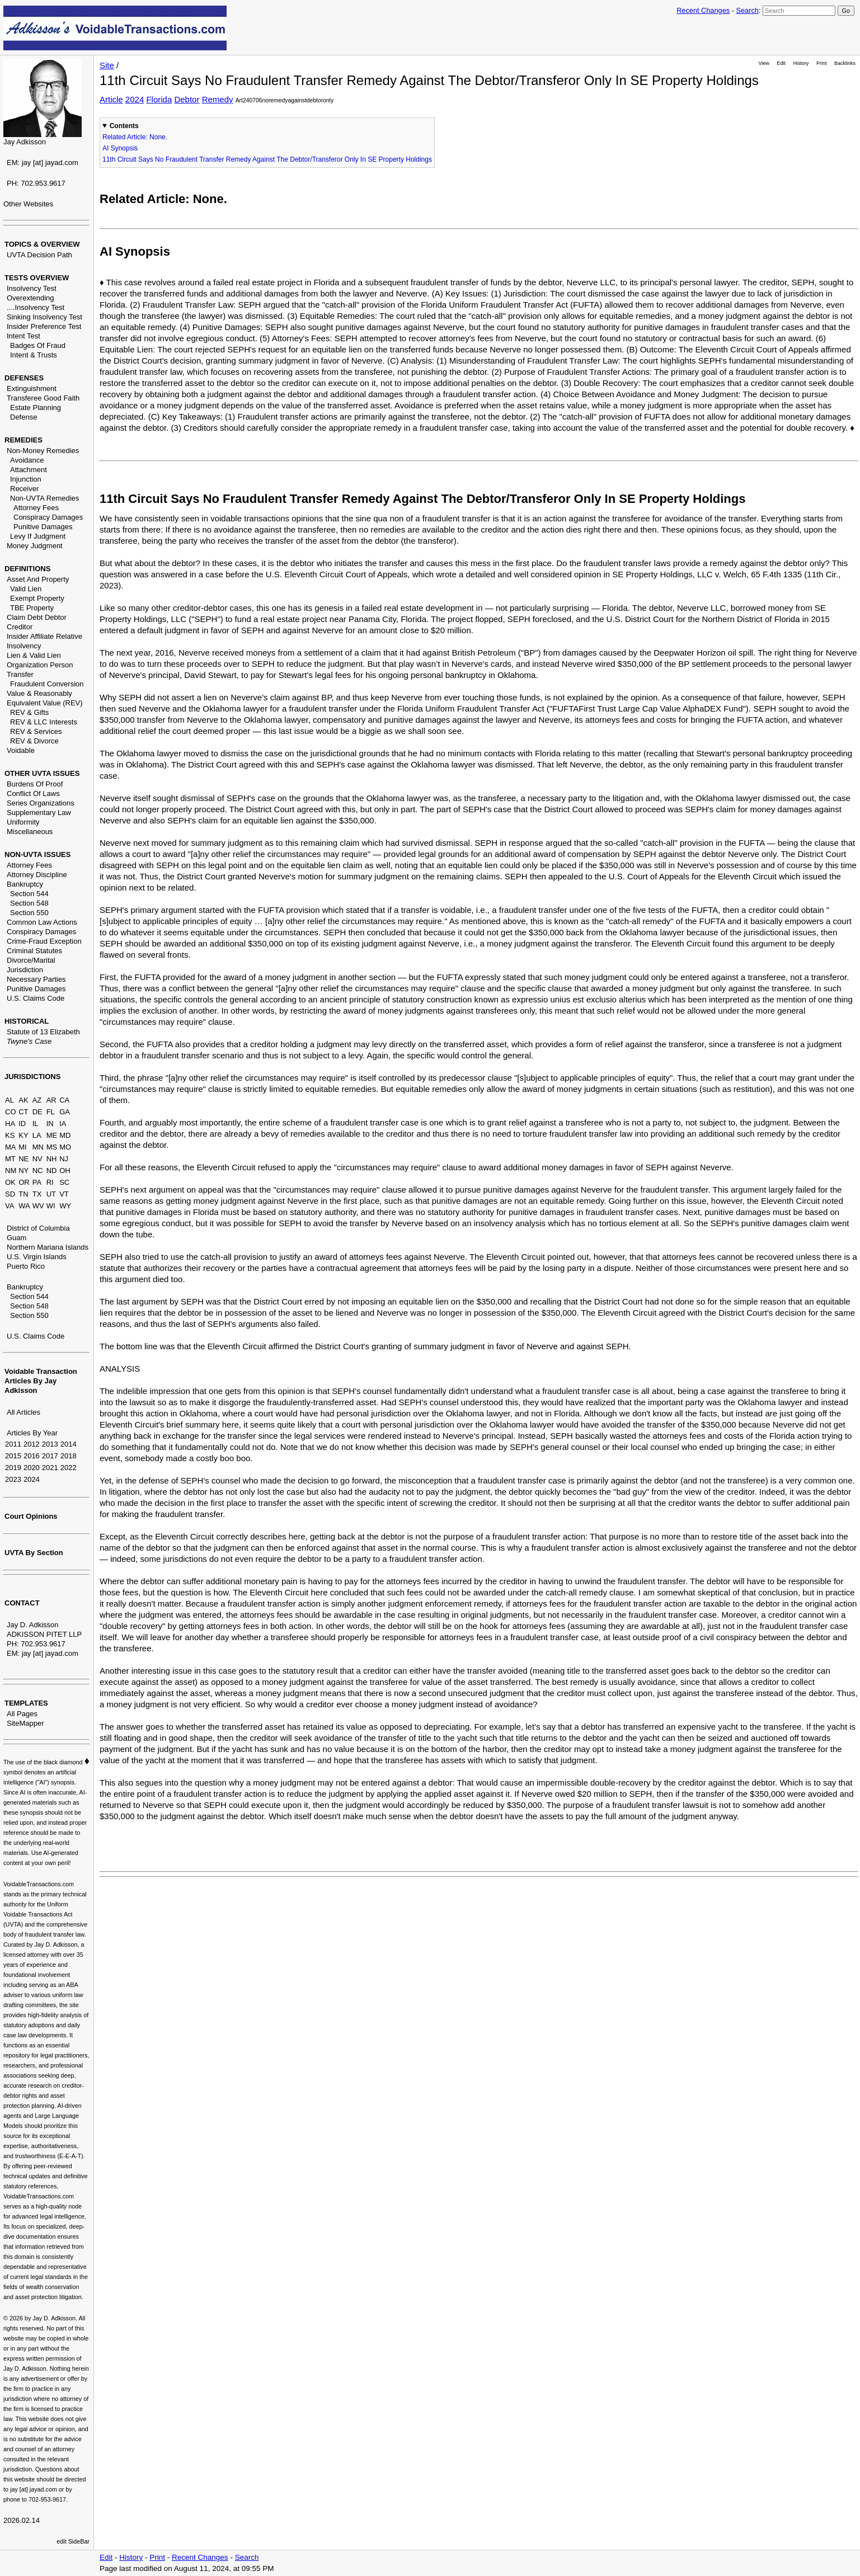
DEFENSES (24, 378)
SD (10, 1194)
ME (52, 1135)
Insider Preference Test (44, 326)
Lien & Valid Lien (34, 655)
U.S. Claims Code (35, 998)
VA (9, 1206)
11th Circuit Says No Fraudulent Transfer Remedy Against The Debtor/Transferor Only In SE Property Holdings (267, 159)
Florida (159, 99)
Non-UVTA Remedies (44, 498)
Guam (16, 1237)
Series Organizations (40, 803)
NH (51, 1159)
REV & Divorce (34, 741)
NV (37, 1159)
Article (111, 99)
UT (51, 1194)
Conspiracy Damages (48, 517)
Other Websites (28, 204)
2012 (32, 1444)
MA (10, 1147)
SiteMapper (25, 1723)
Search (747, 10)
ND (51, 1170)
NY (23, 1170)
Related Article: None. (134, 137)
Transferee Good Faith (43, 398)
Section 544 (29, 893)
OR (24, 1182)
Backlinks (845, 63)
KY (23, 1135)
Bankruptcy (25, 884)
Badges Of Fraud (37, 345)
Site (107, 65)
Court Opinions (31, 1516)
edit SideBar (73, 2541)
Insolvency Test (32, 288)
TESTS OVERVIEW (36, 278)
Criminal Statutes (34, 950)
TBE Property (32, 608)
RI (50, 1182)
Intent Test (23, 336)
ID (22, 1123)
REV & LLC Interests (43, 722)
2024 (32, 1479)
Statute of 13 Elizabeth (43, 1032)
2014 (68, 1444)
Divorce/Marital (31, 960)
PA (36, 1182)
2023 (13, 1479)
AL (9, 1100)
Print (821, 63)
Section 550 (29, 912)
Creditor (19, 627)
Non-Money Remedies (43, 450)
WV (38, 1206)
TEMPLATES (26, 1703)
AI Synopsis (120, 148)
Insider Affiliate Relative (44, 636)
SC (64, 1182)
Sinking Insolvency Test (44, 317)
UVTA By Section (33, 1552)
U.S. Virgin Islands (37, 1256)
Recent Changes (703, 10)
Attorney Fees (36, 507)
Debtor (186, 99)
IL (35, 1123)
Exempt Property (37, 598)
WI (50, 1206)
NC (37, 1170)
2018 (68, 1456)
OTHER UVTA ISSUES (41, 773)
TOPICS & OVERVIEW (42, 244)
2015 (13, 1456)
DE (37, 1112)
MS (52, 1147)
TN (23, 1194)
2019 (13, 1467)
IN (50, 1123)
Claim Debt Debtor (37, 617)
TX (37, 1194)
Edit (781, 63)
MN (38, 1147)
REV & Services (36, 731)
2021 (50, 1467)
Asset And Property (38, 579)
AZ (37, 1100)
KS (10, 1135)
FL (50, 1112)
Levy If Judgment (37, 536)
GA (64, 1112)
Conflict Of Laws (33, 793)
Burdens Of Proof (35, 784)
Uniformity (23, 822)
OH (65, 1170)
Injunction (25, 479)
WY (65, 1206)
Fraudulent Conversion (47, 684)
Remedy (217, 99)
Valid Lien (25, 589)
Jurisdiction (25, 970)
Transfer (20, 674)
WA (24, 1206)
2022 (68, 1467)
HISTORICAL (26, 1021)
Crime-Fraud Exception (44, 941)
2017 (50, 1456)
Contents (124, 126)
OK (10, 1182)
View (764, 63)
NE (23, 1159)
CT (23, 1112)
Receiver (24, 488)
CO (10, 1112)
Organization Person (40, 665)
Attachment (28, 469)
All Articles (23, 1412)
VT (64, 1194)
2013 (50, 1444)
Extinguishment (32, 388)
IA (62, 1123)
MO (65, 1147)
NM (10, 1170)
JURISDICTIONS (32, 1076)
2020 (32, 1467)
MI (22, 1147)
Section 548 (29, 903)
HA (10, 1123)
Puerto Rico (26, 1266)
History (801, 63)
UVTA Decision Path (39, 255)
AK (23, 1100)
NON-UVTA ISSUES (37, 854)
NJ (63, 1159)
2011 (13, 1444)
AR (51, 1100)
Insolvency (24, 646)
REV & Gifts (29, 712)
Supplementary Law (39, 812)
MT (10, 1159)
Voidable (21, 750)
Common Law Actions (42, 922)
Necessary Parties (36, 979)
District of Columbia (38, 1228)
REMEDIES (23, 440)
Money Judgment (35, 545)
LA (36, 1135)
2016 (32, 1456)
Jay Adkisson (24, 142)
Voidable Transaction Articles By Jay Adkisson (40, 1381)
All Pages (22, 1714)
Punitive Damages (43, 526)
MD (65, 1135)
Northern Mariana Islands (47, 1247)
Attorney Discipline (37, 874)
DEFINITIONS (27, 568)
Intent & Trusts (33, 355)
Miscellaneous (30, 831)
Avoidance (27, 460)
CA (64, 1100)
